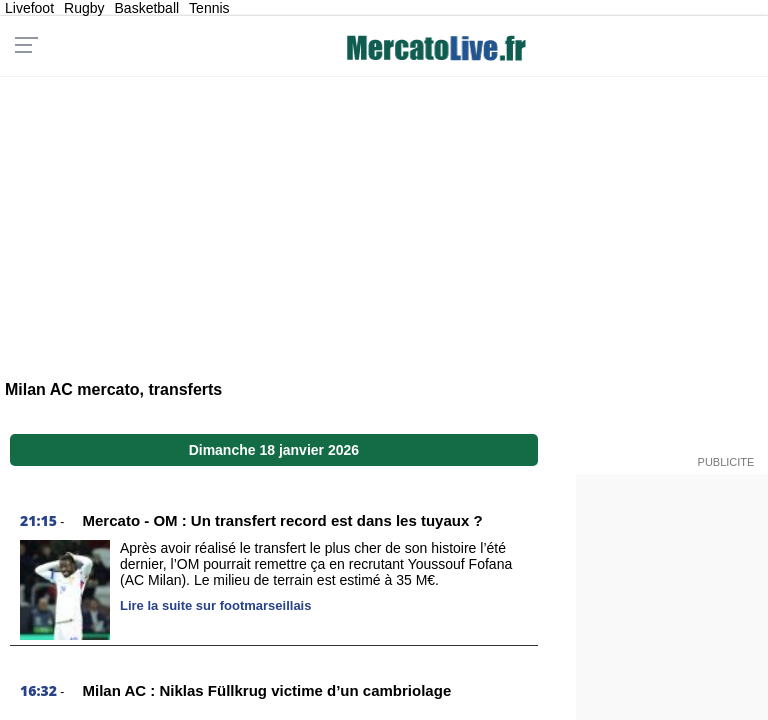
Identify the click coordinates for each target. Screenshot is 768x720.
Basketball (147, 8)
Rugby (84, 8)
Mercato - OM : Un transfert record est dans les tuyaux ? (283, 520)
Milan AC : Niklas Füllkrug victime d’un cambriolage (267, 690)
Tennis (209, 8)
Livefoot (29, 8)
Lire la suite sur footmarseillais (215, 605)
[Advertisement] (383, 216)
